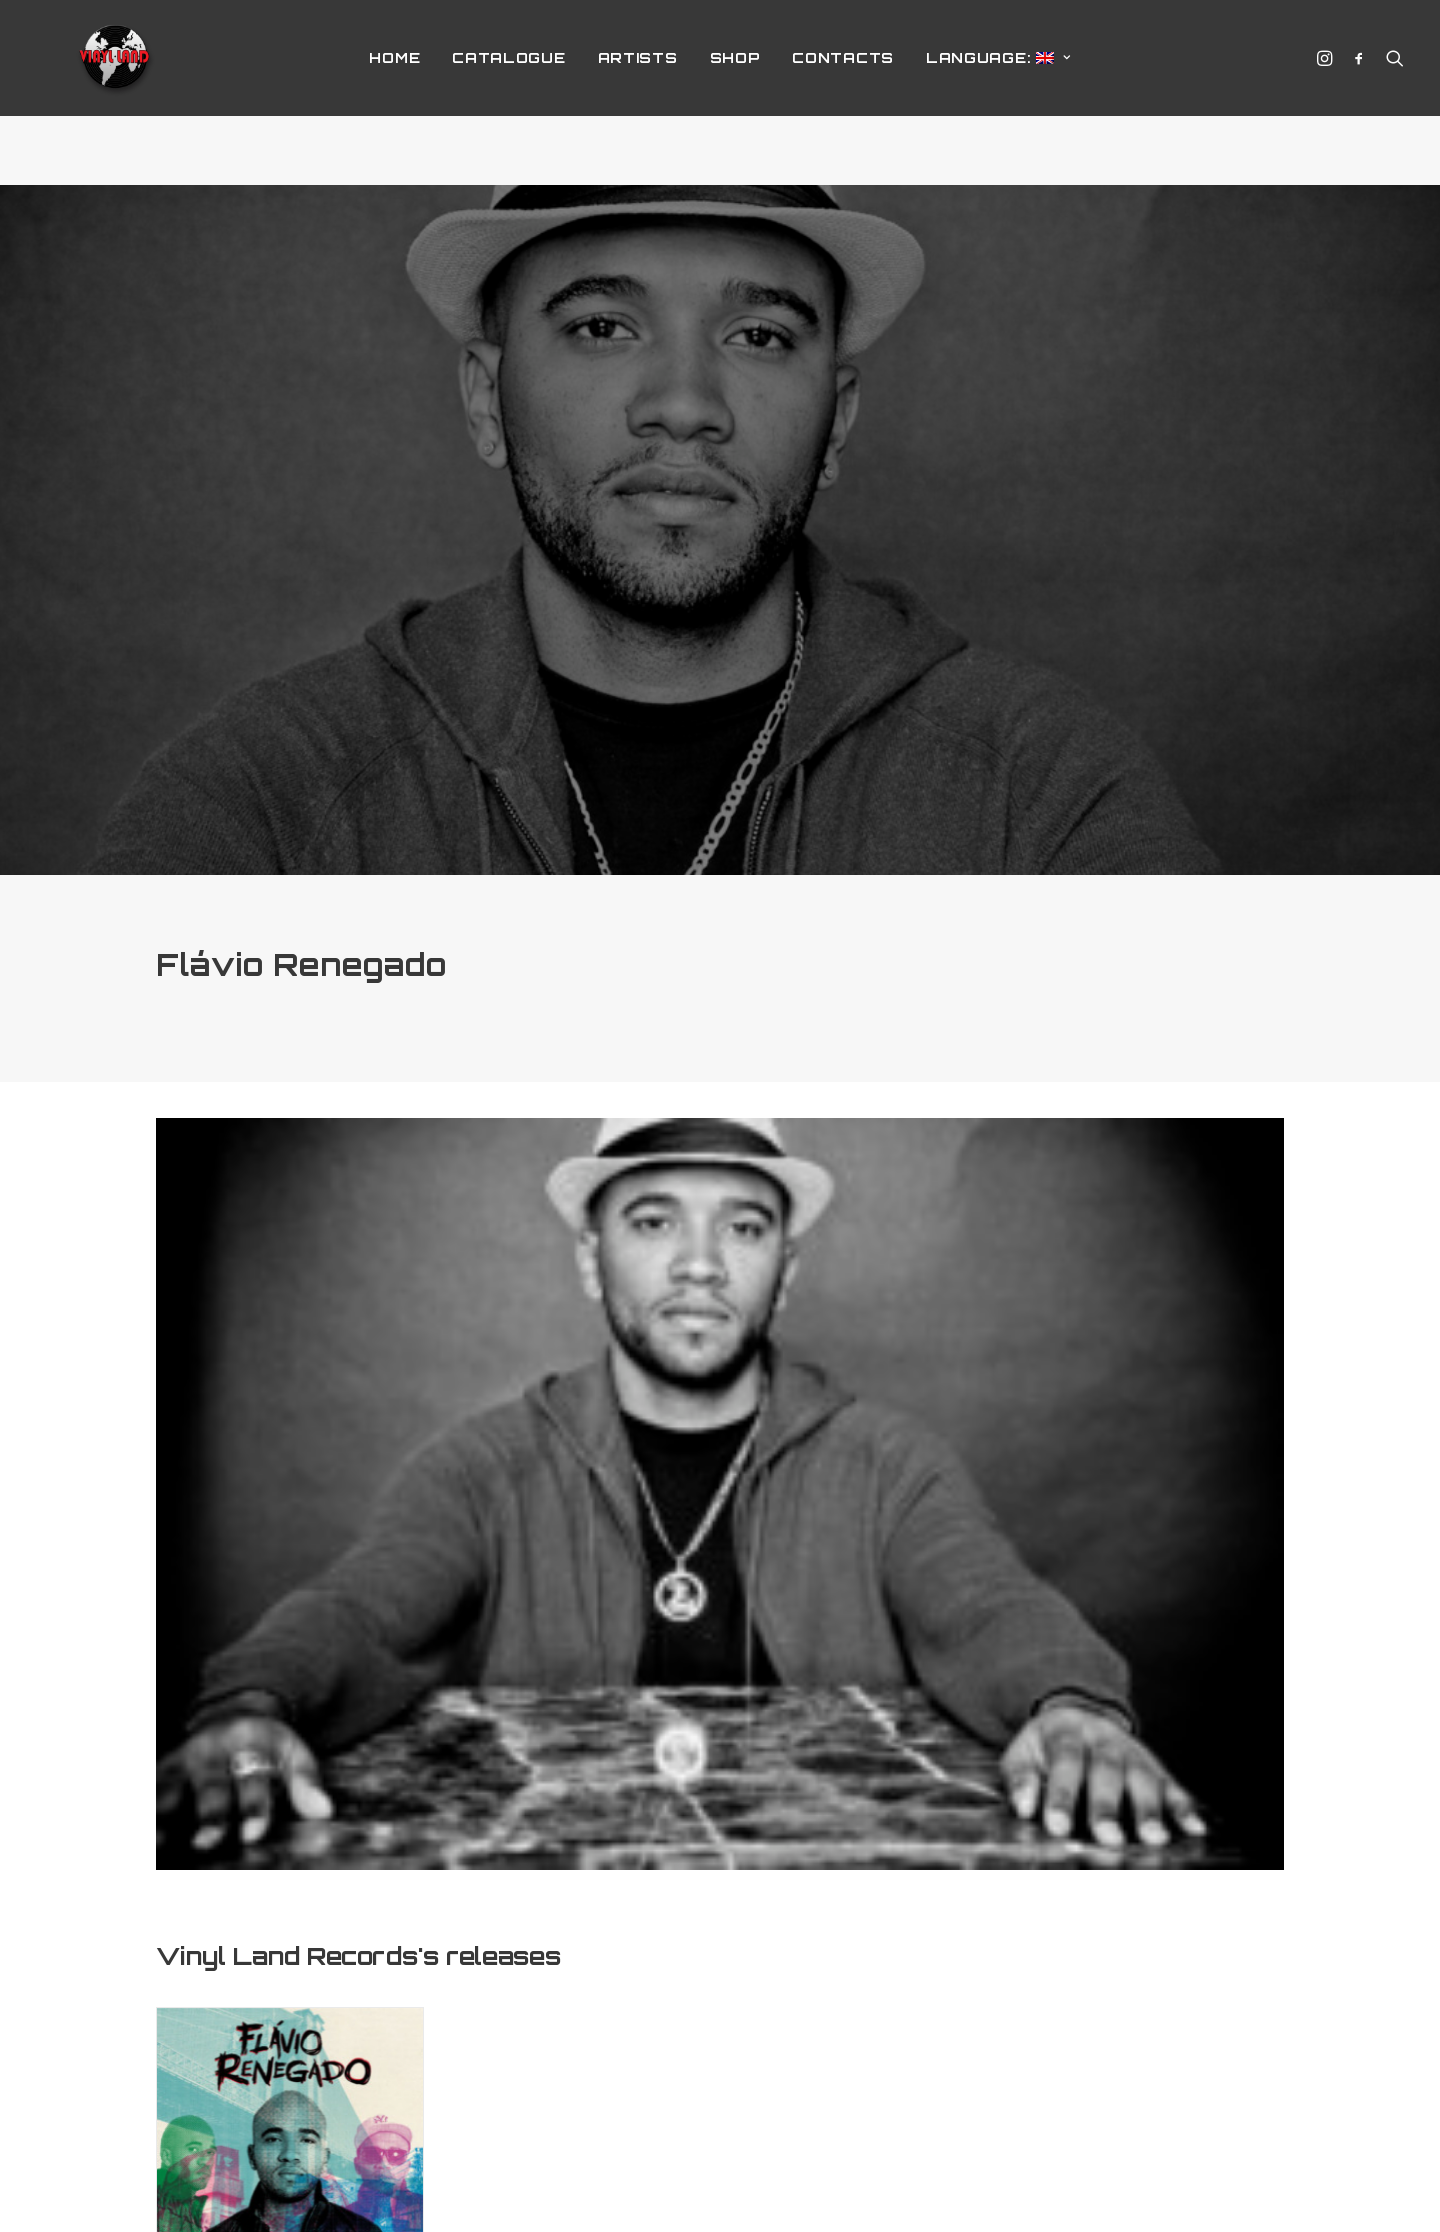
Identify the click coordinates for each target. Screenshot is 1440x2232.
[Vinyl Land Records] (115, 93)
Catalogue (508, 92)
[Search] (1390, 93)
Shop (735, 92)
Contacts (843, 92)
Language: (998, 92)
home (394, 92)
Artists (638, 92)
